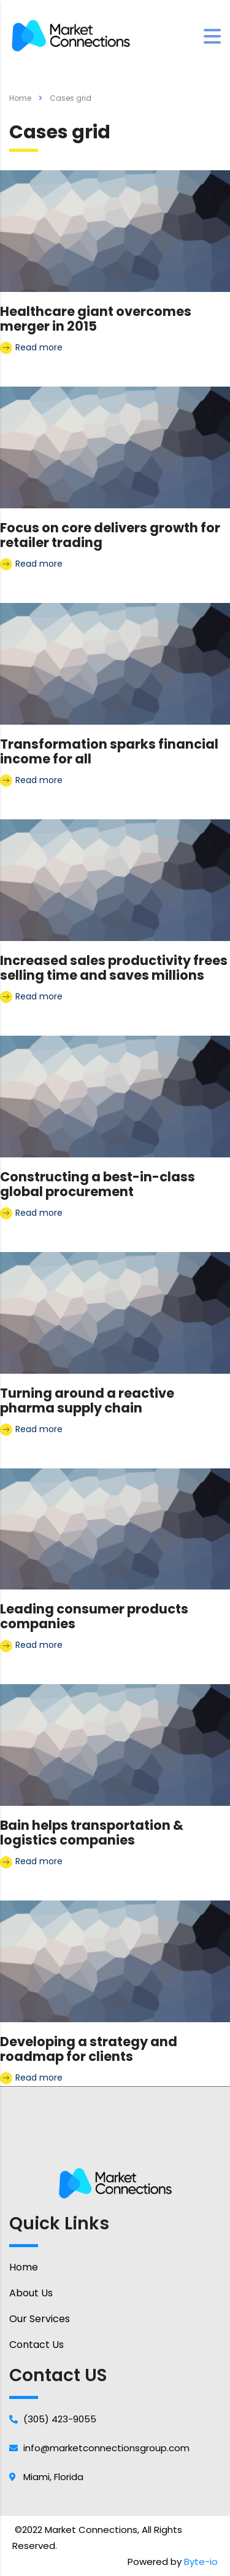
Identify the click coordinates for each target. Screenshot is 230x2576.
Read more (31, 347)
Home (20, 98)
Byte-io (201, 2561)
